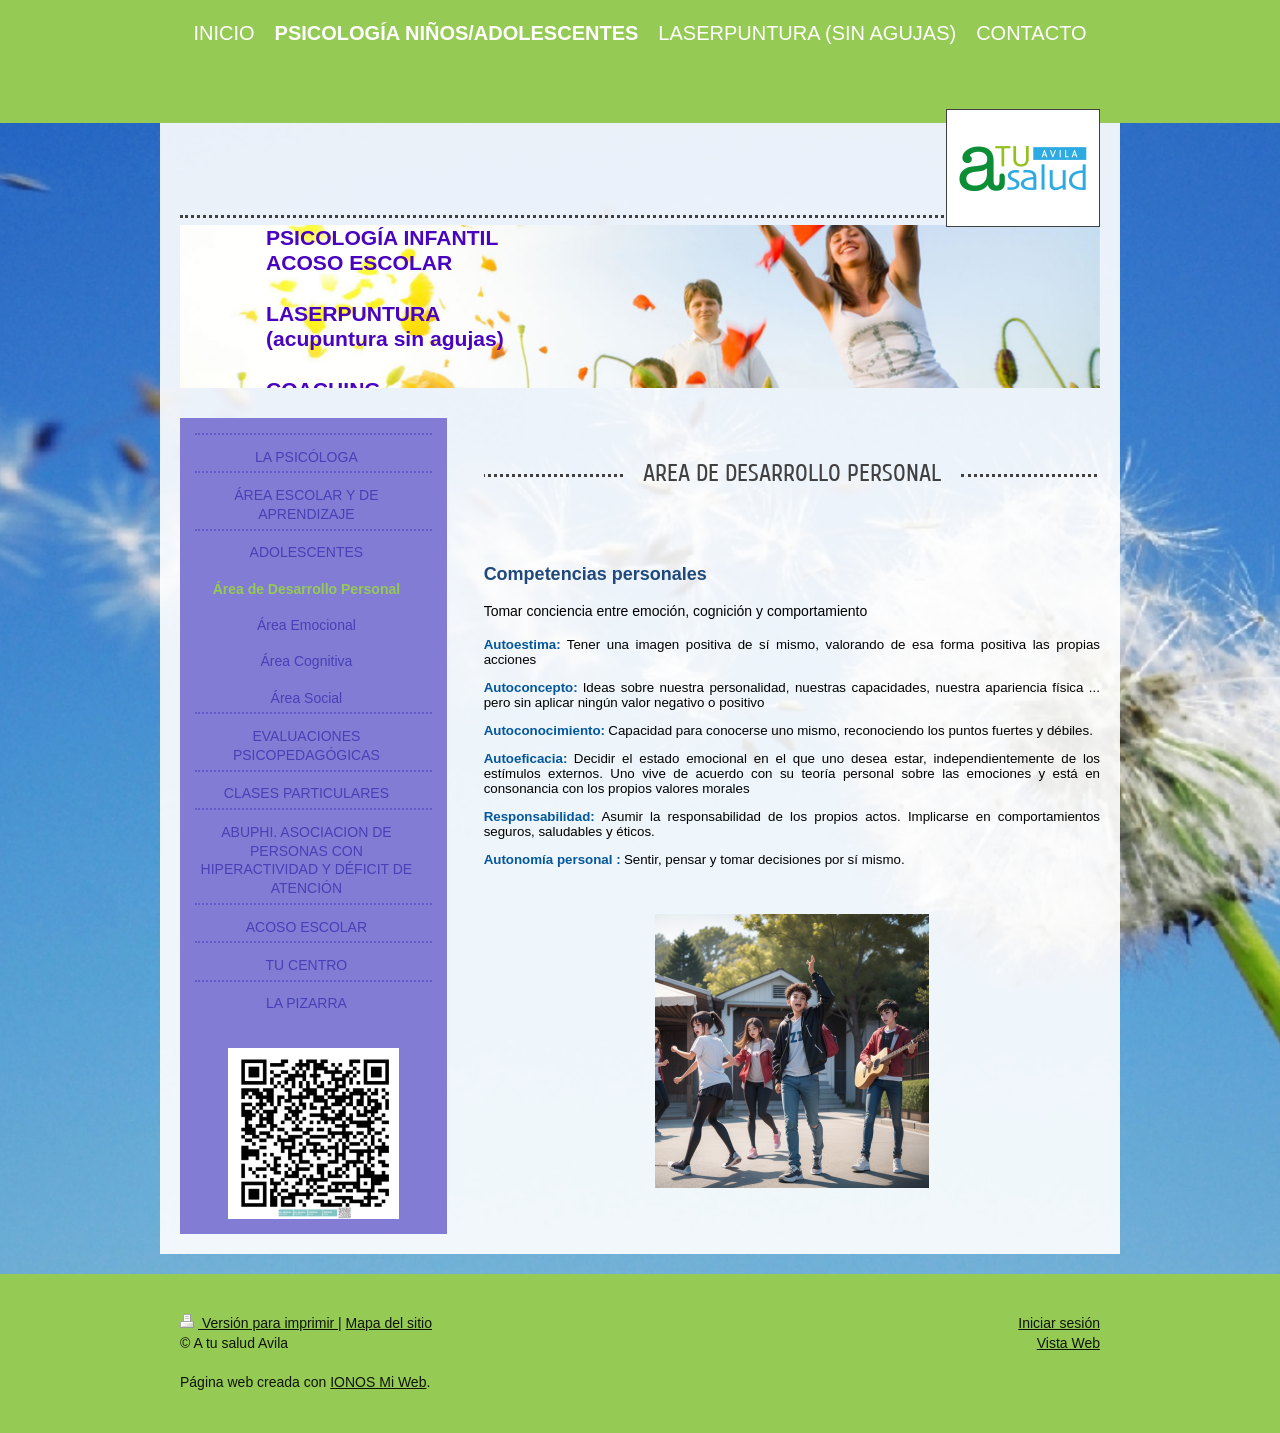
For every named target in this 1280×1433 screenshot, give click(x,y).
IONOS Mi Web (378, 1382)
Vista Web (1068, 1343)
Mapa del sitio (389, 1323)
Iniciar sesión (1059, 1323)
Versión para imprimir (259, 1323)
